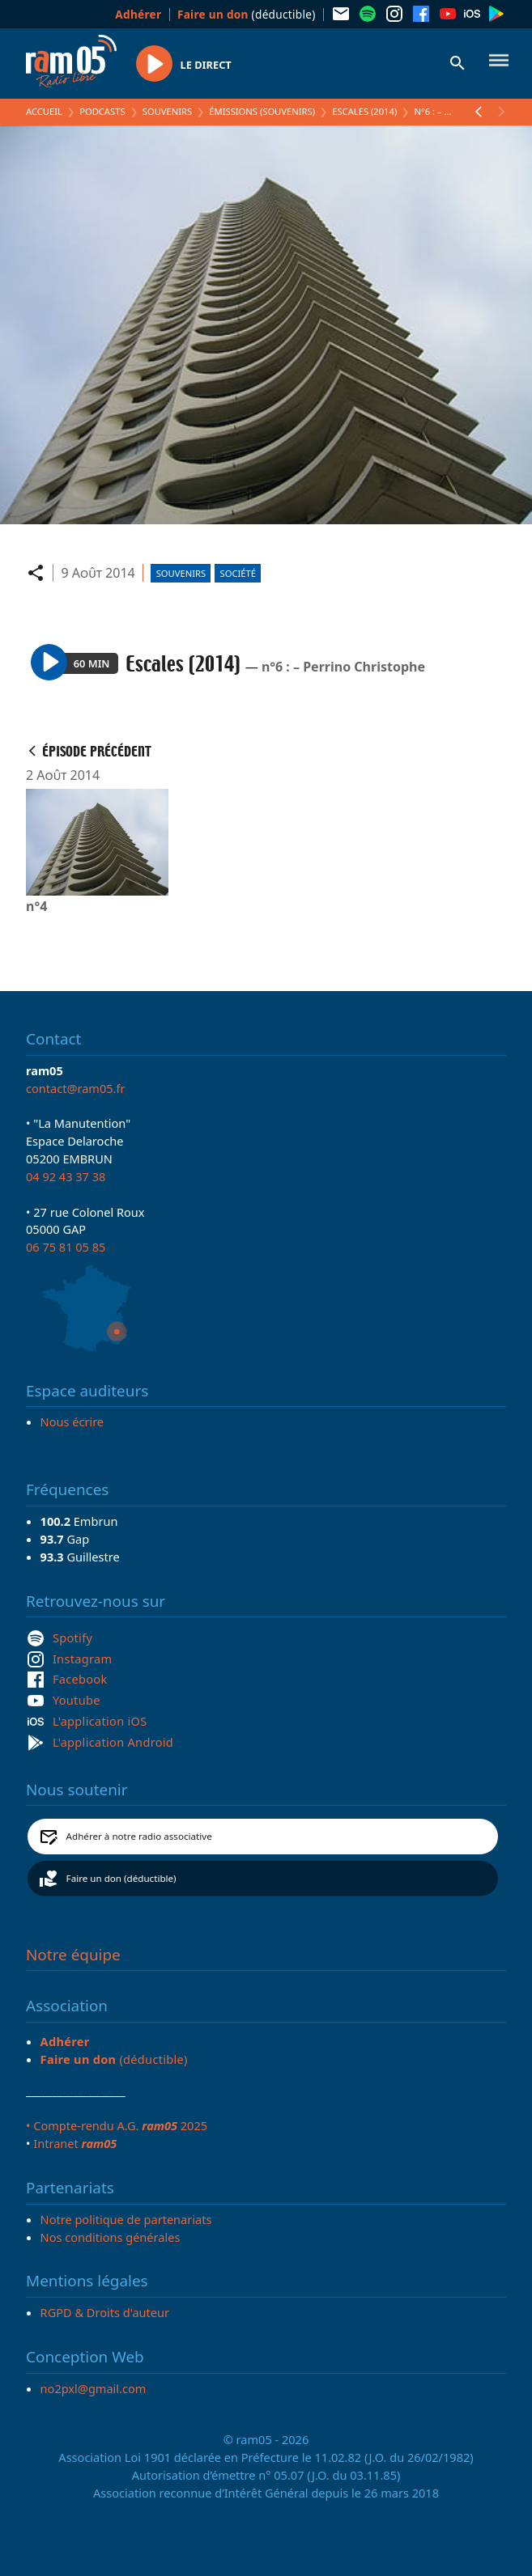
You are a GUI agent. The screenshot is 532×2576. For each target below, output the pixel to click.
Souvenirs (167, 111)
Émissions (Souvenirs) (262, 111)
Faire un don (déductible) (121, 1878)
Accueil (44, 111)
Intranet (75, 2143)
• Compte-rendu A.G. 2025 (116, 2125)
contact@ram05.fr (76, 1088)
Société (238, 573)
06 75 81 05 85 (65, 1247)
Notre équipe (73, 1954)
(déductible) (246, 14)
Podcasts (102, 111)
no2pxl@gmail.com (93, 2388)
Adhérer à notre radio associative (139, 1836)
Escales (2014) (364, 111)
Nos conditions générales (110, 2237)
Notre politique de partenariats (126, 2219)
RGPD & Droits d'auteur (104, 2312)
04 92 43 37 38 (65, 1176)
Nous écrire (72, 1421)
